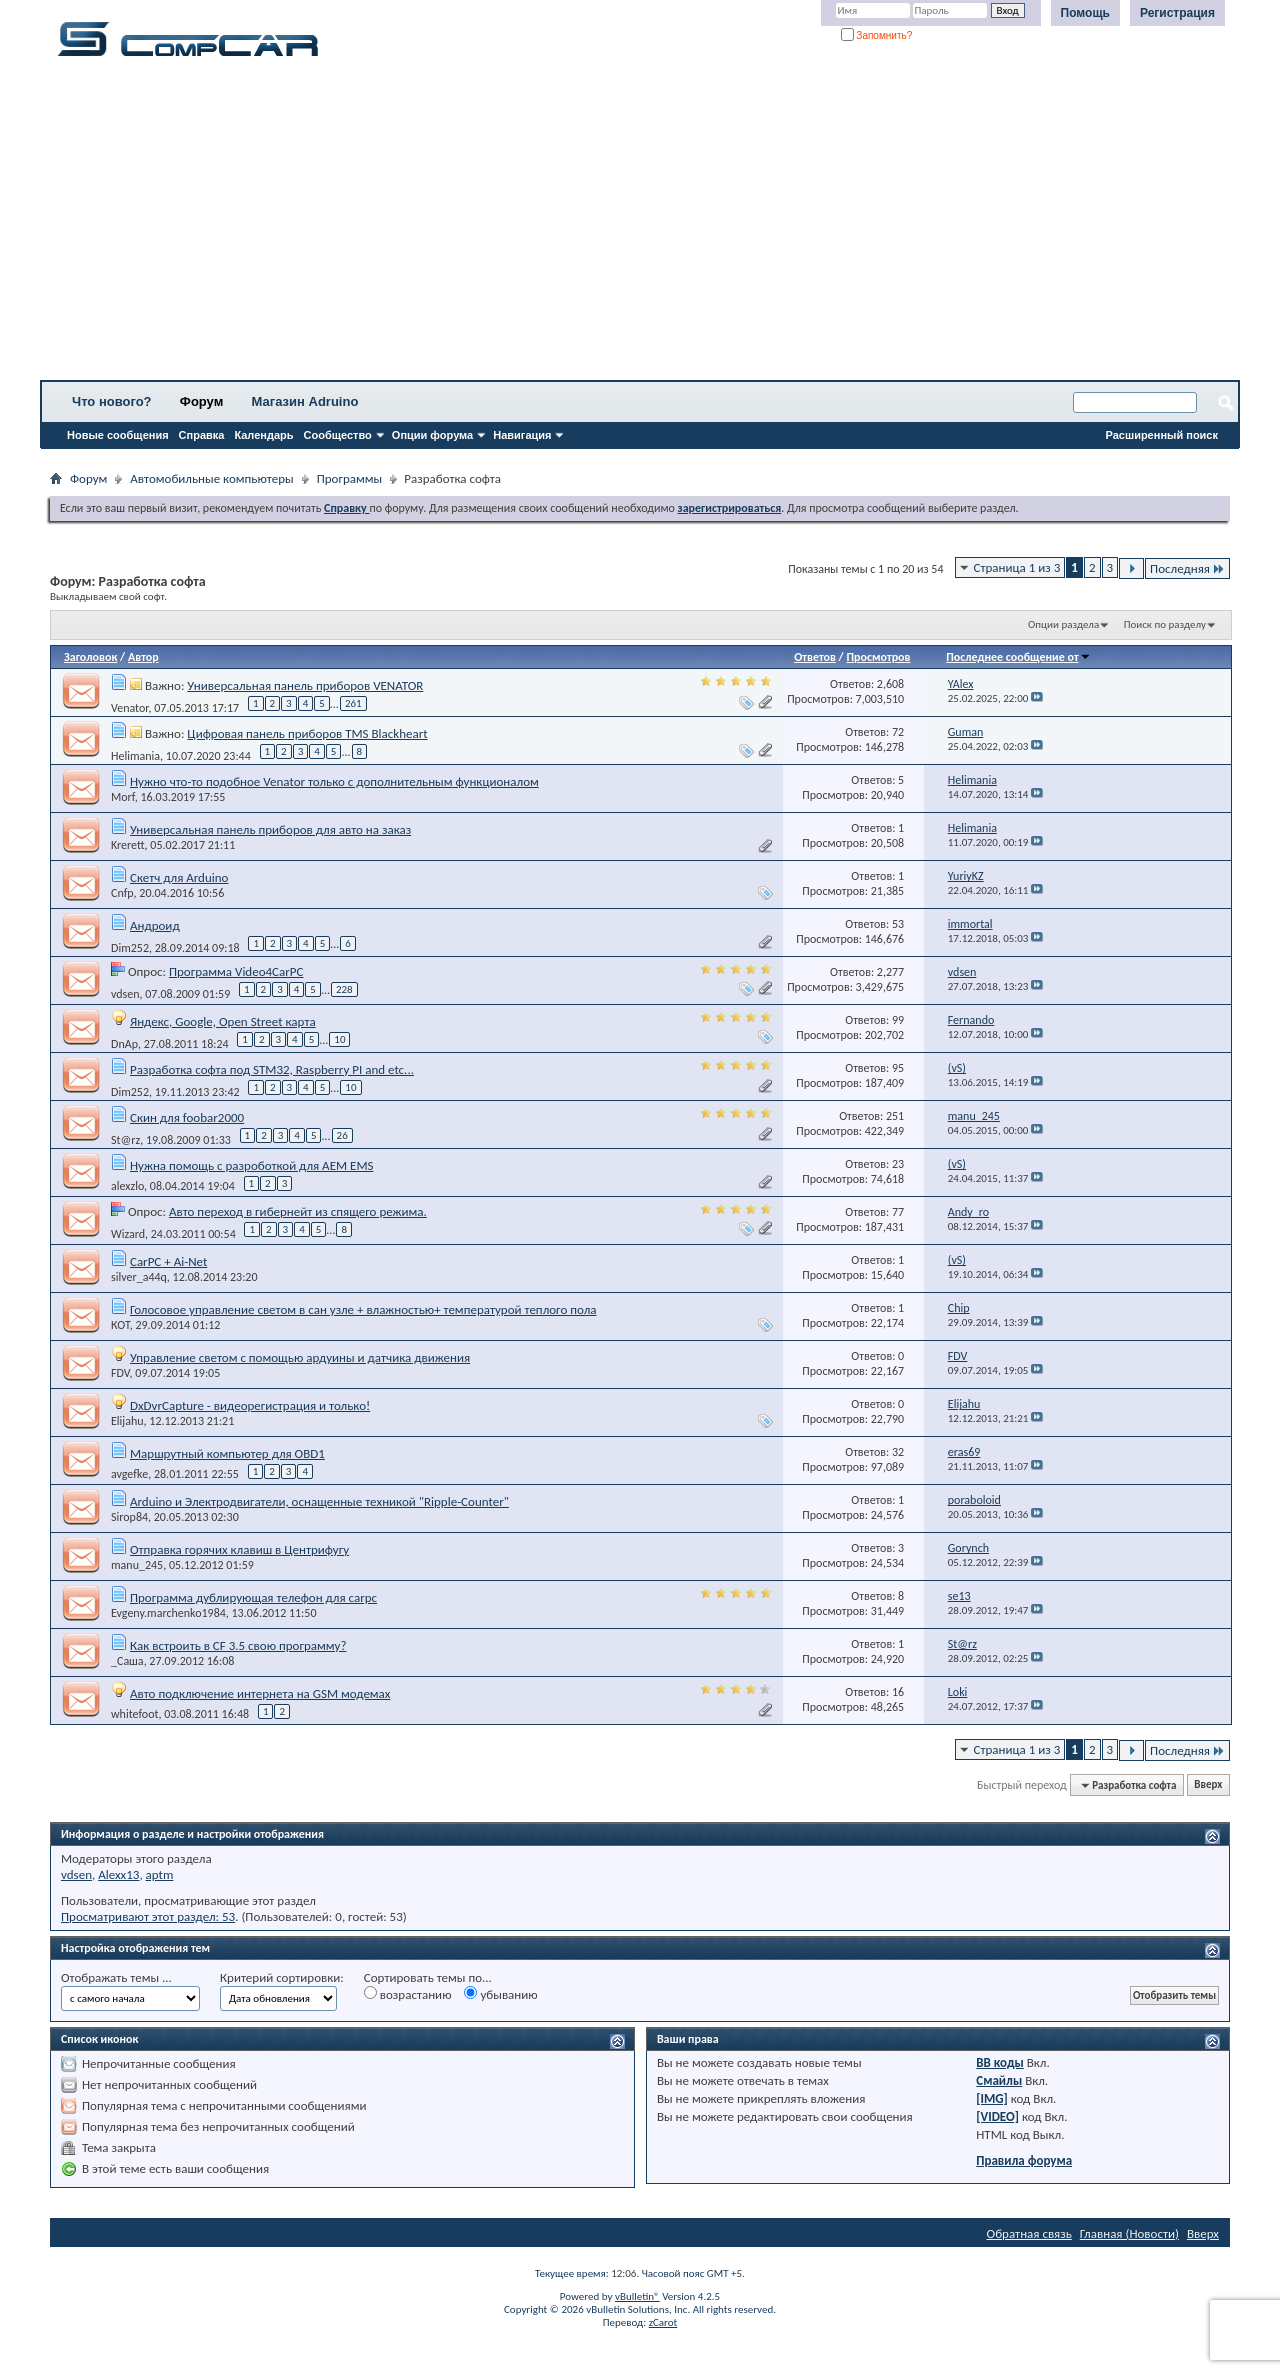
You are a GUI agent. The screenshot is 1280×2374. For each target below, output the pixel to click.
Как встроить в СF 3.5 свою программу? (238, 1645)
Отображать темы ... (116, 1977)
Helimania (135, 755)
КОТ (120, 1325)
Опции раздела (1063, 624)
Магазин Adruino (305, 401)
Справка (202, 435)
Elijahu (127, 1421)
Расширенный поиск (1162, 435)
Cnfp (122, 893)
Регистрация (1177, 13)
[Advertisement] (625, 225)
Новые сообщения (118, 435)
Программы (350, 478)
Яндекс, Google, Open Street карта (223, 1021)
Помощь (1085, 13)
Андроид (155, 925)
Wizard (128, 1233)
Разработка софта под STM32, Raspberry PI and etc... (272, 1069)
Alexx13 (118, 1874)
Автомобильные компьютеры (211, 478)
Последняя (1187, 568)
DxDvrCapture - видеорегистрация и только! (250, 1405)
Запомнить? (877, 35)
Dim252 (130, 947)
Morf (123, 797)
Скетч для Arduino (179, 877)
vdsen (125, 993)
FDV (120, 1373)
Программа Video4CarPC (236, 971)
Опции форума (432, 435)
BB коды (1000, 2062)
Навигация (522, 435)
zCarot (663, 2322)
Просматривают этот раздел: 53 (148, 1916)
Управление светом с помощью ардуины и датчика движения (300, 1357)
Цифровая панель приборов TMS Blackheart (307, 733)
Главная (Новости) (1129, 2233)
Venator (130, 707)
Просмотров (878, 657)
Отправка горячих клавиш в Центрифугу (239, 1549)
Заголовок (90, 657)
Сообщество (338, 435)
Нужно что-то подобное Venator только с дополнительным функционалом (334, 781)
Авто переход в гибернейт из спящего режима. (298, 1211)
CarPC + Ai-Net (168, 1261)
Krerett (128, 845)
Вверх (1208, 1785)
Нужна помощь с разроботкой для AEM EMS (252, 1165)
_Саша (127, 1661)
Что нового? (112, 401)
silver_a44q (139, 1277)
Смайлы (999, 2080)
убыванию (500, 1994)
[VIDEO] (997, 2116)
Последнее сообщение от (1018, 657)
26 (342, 1135)
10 (339, 1039)
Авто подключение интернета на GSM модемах (260, 1693)
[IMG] (992, 2098)
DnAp (124, 1043)
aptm (160, 1874)
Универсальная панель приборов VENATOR (305, 685)
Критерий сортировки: (282, 1977)
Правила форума (1024, 2160)
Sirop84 (129, 1517)
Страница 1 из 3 (1017, 567)
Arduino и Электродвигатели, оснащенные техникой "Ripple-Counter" (319, 1501)
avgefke (129, 1474)
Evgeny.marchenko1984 (168, 1613)
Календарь (263, 435)
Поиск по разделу (1165, 624)
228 (344, 989)
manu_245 (137, 1565)
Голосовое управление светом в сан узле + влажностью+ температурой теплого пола (363, 1309)
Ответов (815, 657)
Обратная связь (1029, 2233)
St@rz (125, 1139)
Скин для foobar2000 (187, 1117)
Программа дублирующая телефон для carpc (253, 1597)
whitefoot (134, 1714)
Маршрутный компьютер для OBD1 (227, 1453)
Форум (201, 401)
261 (353, 703)
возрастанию (408, 1994)
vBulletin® (637, 2296)
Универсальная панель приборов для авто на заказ (270, 829)
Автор (143, 657)
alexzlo (127, 1186)
